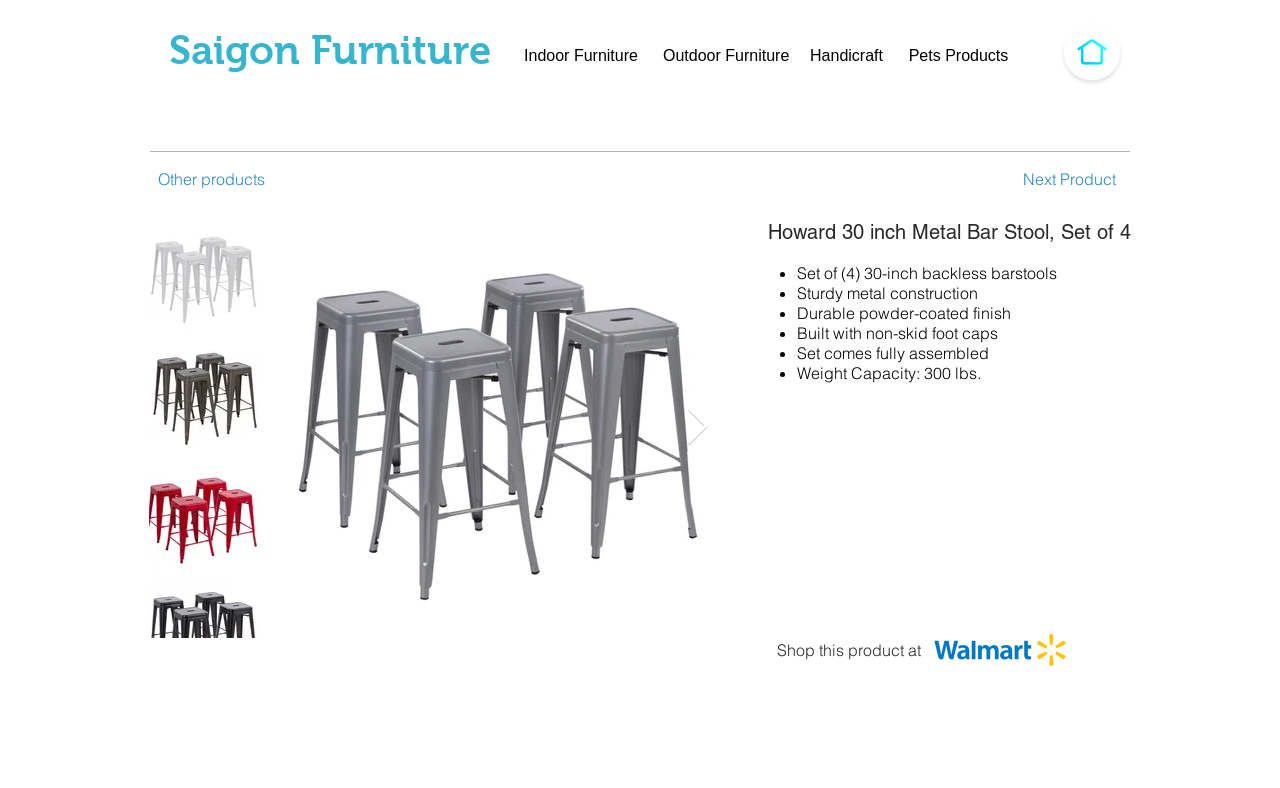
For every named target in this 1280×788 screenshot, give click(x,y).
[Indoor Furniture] (581, 56)
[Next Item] (697, 427)
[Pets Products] (958, 56)
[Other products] (216, 179)
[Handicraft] (846, 56)
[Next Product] (1069, 179)
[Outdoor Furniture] (726, 56)
